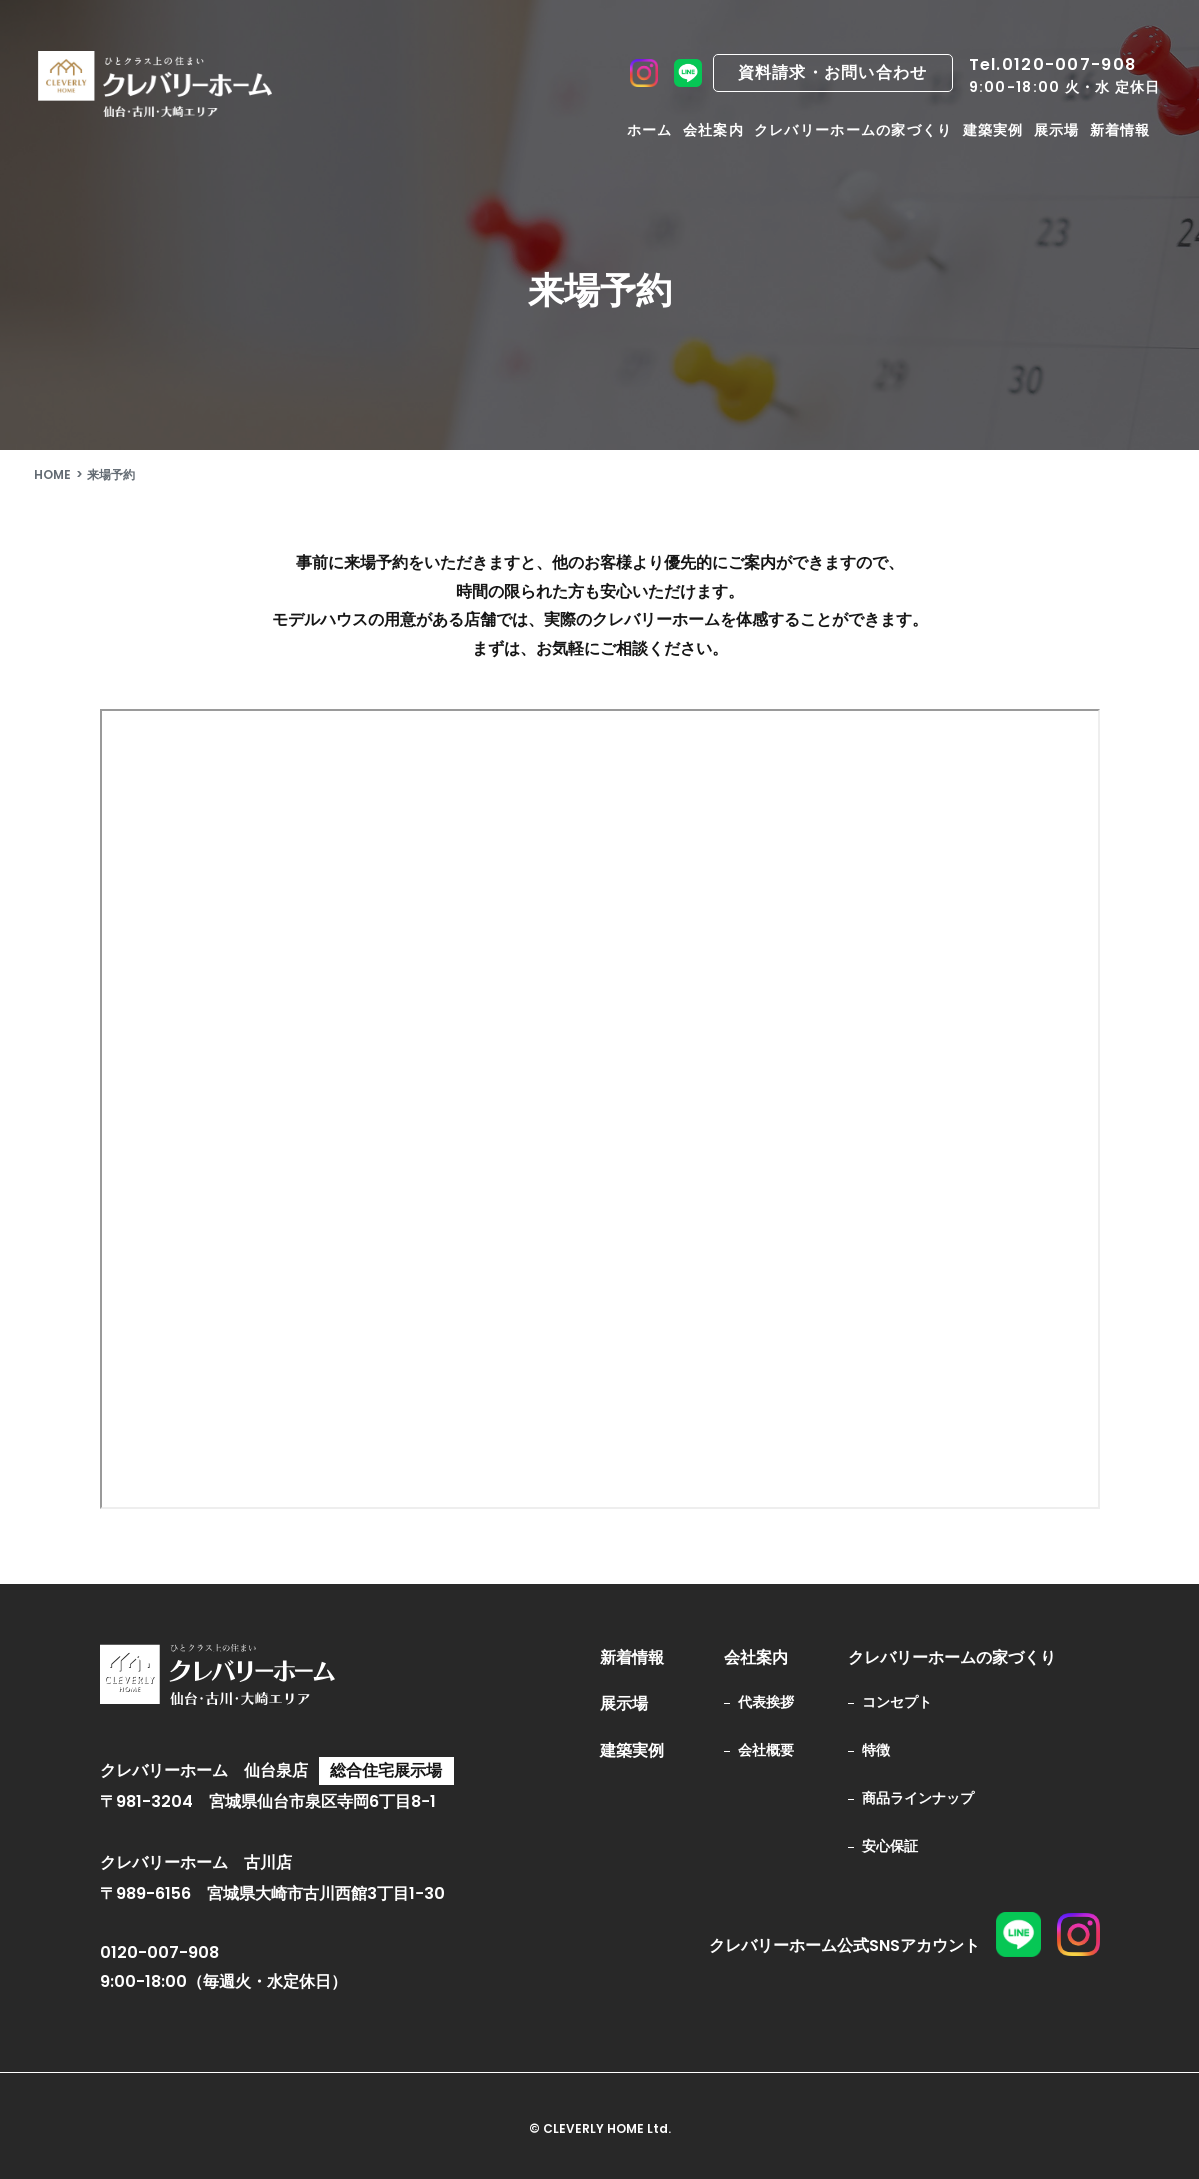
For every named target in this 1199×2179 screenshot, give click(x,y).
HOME (52, 474)
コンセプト (897, 1702)
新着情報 (1120, 130)
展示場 (1057, 130)
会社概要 (766, 1750)
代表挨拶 (766, 1702)
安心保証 (890, 1846)
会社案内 (713, 130)
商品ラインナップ (918, 1798)
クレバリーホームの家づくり (853, 130)
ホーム (650, 130)
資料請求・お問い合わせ (833, 72)
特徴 (876, 1750)
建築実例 (993, 130)
